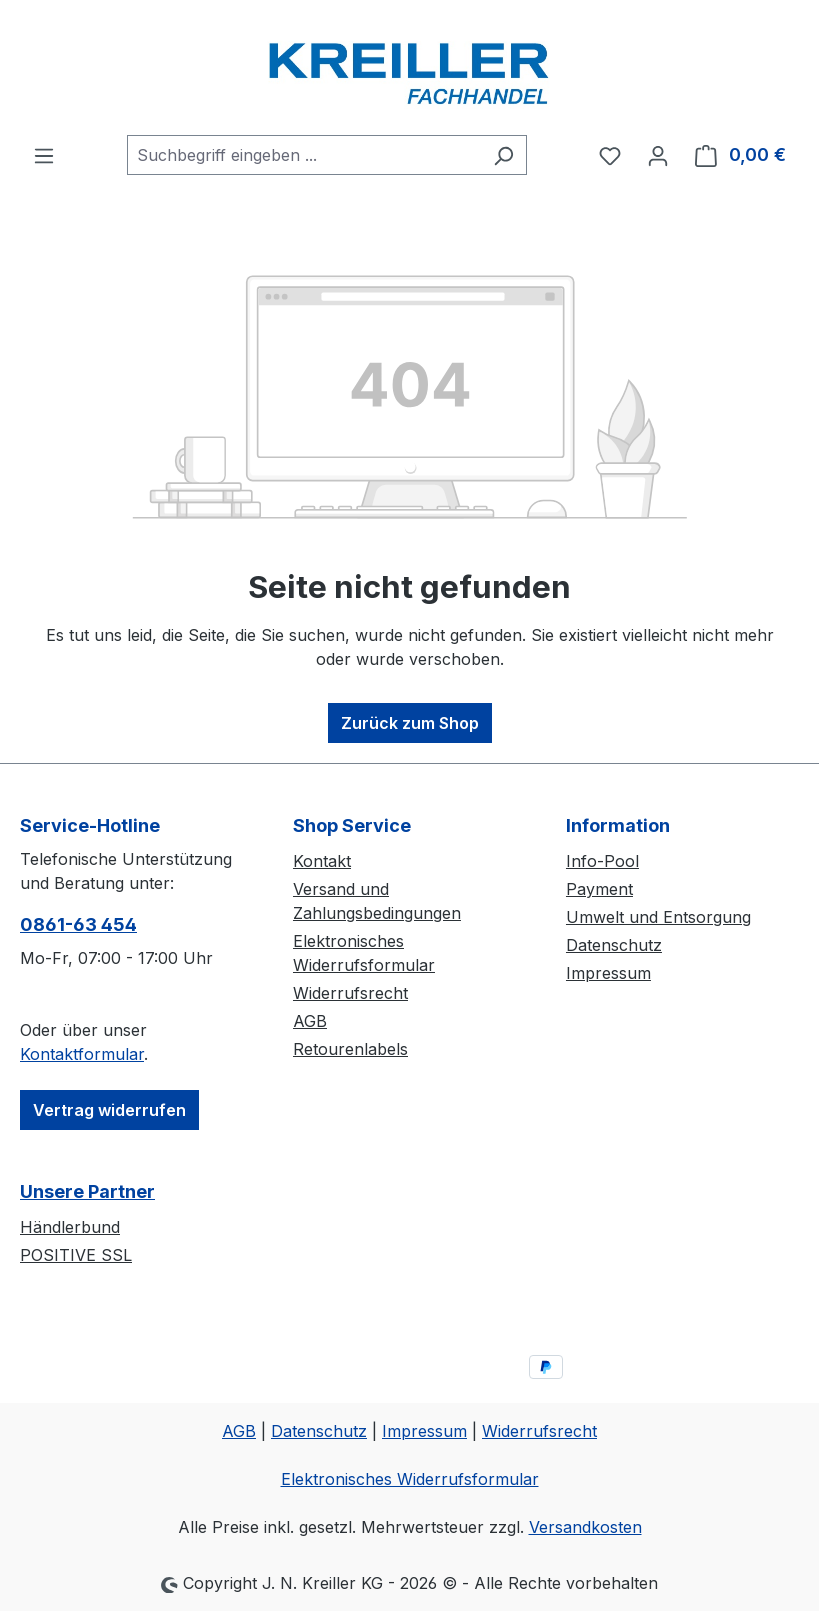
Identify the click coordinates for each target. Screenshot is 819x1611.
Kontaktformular (82, 1054)
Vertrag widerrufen (109, 1110)
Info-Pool (602, 861)
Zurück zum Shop (410, 723)
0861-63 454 (78, 924)
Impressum (608, 973)
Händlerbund (70, 1227)
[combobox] (304, 155)
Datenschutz (614, 945)
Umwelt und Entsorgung (658, 917)
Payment (599, 889)
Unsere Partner (87, 1191)
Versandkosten (585, 1527)
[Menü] (44, 155)
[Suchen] (503, 155)
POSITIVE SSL (76, 1255)
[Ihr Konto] (658, 155)
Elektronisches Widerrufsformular (410, 1479)
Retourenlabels (350, 1049)
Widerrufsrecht (350, 993)
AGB (310, 1021)
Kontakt (322, 861)
